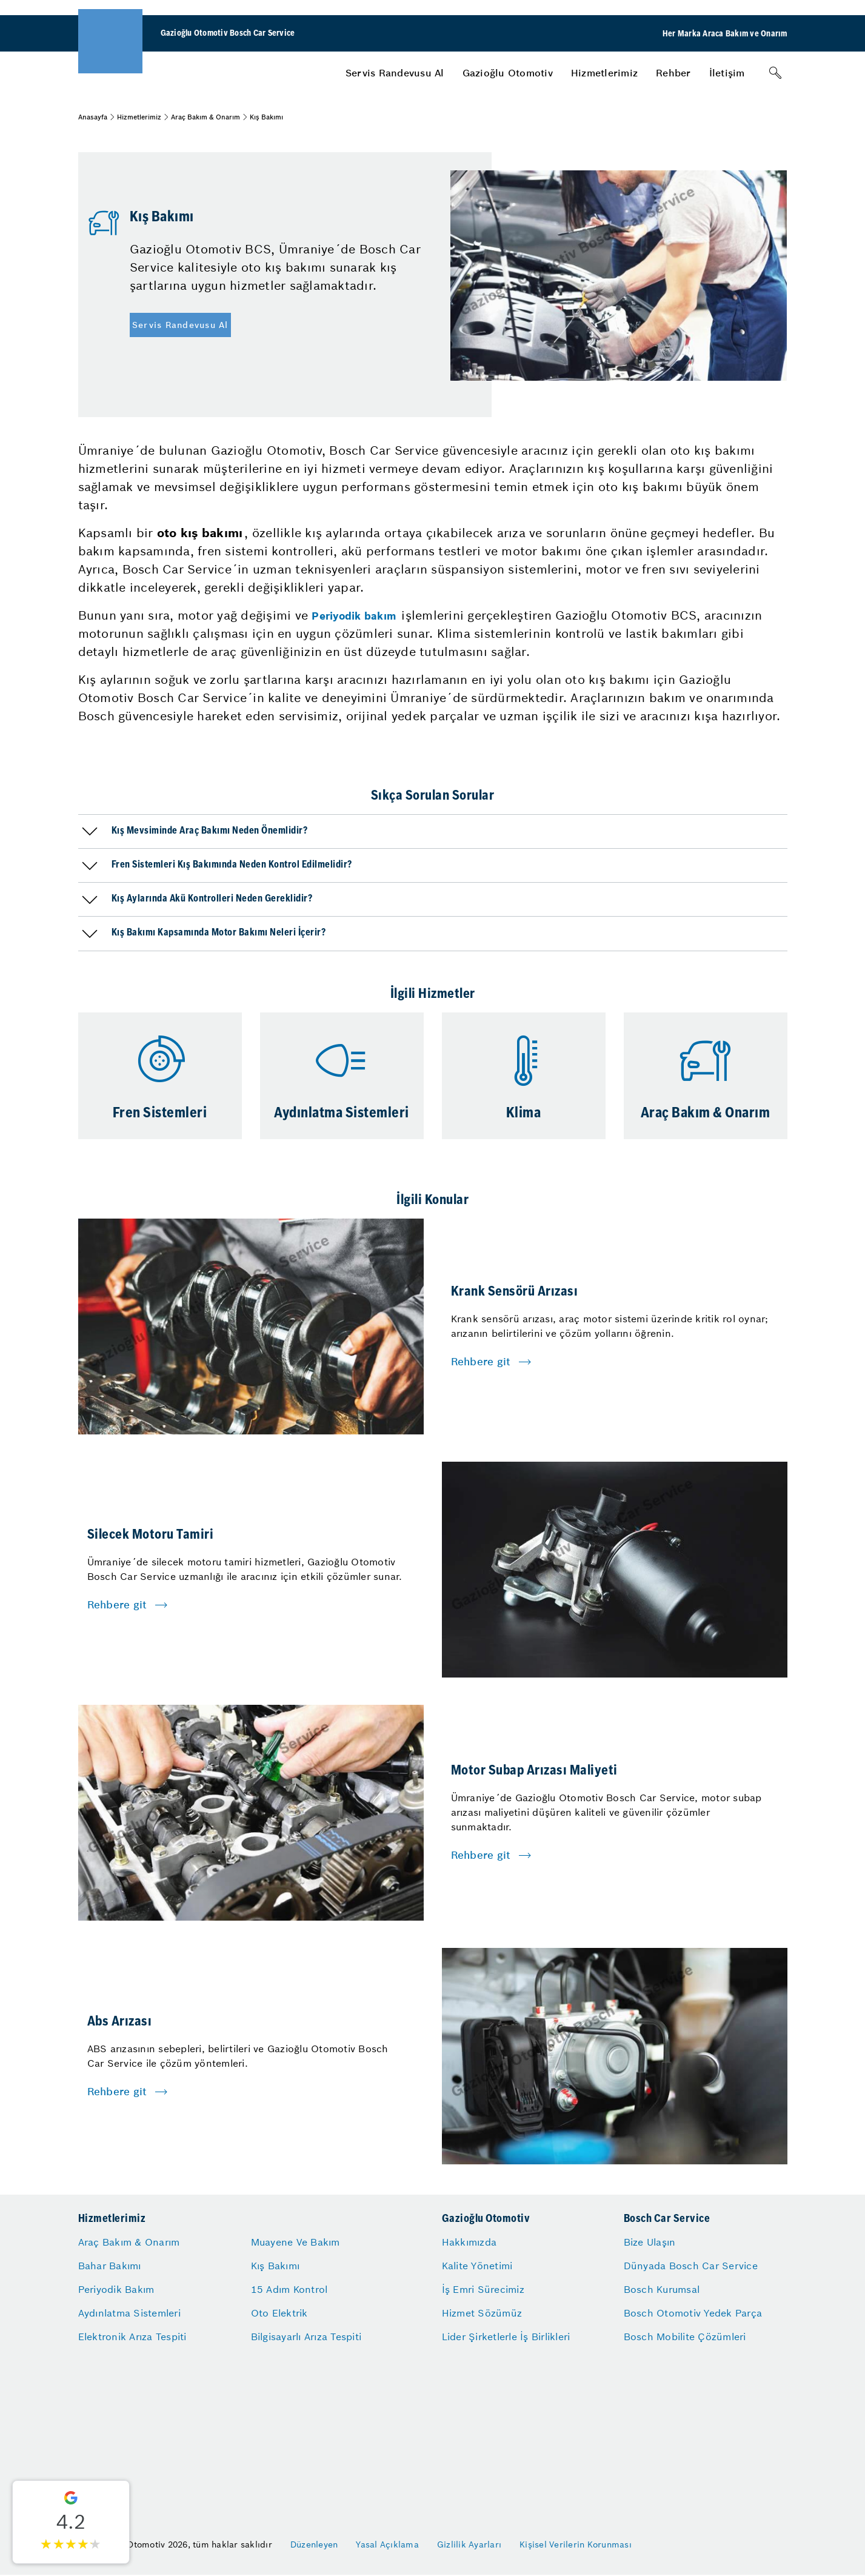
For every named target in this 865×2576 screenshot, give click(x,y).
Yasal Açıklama (387, 2544)
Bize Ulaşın (650, 2242)
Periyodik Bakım (116, 2289)
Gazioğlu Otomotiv (508, 73)
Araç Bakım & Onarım (205, 117)
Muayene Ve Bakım (295, 2242)
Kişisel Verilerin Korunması (575, 2544)
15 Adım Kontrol (289, 2289)
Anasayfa (92, 117)
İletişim (727, 73)
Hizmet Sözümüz (482, 2313)
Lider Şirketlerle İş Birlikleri (506, 2336)
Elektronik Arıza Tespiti (132, 2336)
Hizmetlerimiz (604, 73)
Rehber (673, 73)
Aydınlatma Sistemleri (129, 2313)
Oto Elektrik (279, 2313)
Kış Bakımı (275, 2266)
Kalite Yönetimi (477, 2266)
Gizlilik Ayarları (469, 2544)
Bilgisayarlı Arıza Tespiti (306, 2336)
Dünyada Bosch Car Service (691, 2266)
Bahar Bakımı (109, 2266)
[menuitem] (394, 73)
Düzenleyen (314, 2544)
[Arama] (775, 73)
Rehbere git (481, 1361)
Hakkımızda (469, 2242)
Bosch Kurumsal (662, 2289)
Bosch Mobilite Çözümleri (685, 2336)
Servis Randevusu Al (395, 73)
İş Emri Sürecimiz (483, 2289)
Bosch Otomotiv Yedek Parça (693, 2313)
